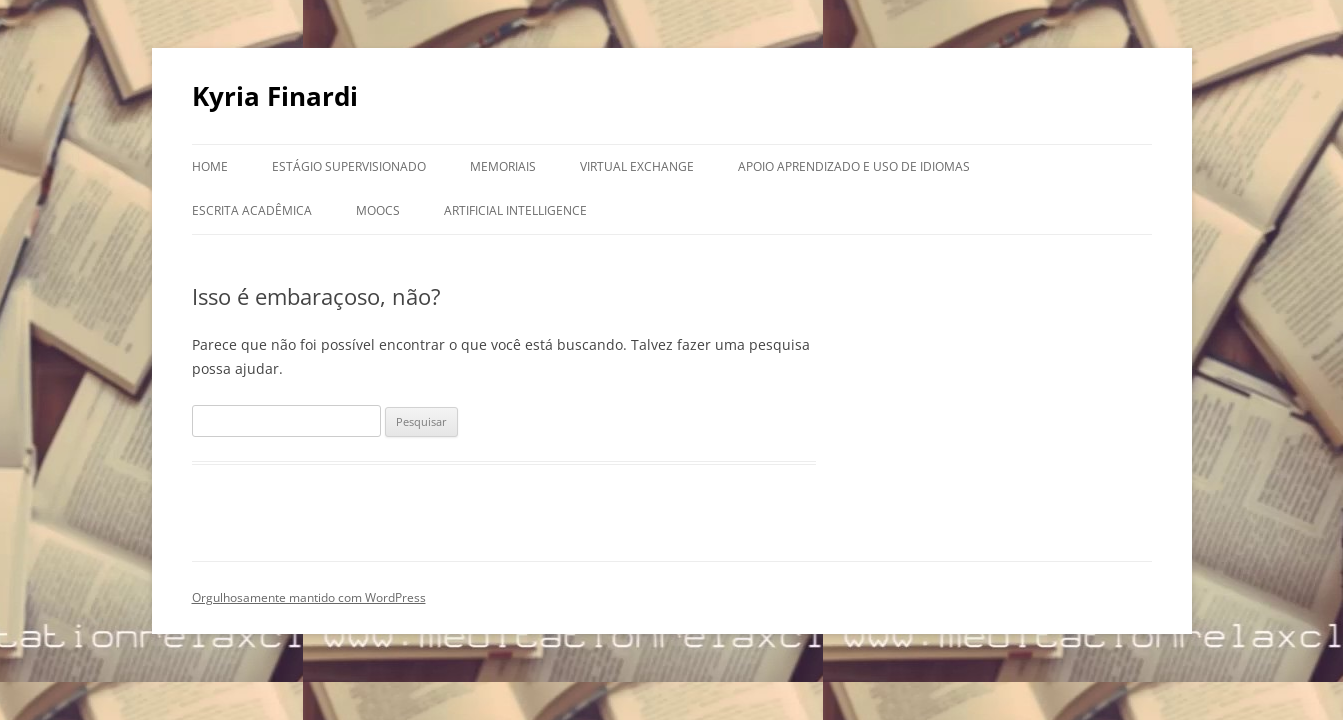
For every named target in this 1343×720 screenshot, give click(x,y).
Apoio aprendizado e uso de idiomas (854, 166)
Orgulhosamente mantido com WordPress (309, 597)
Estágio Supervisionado (349, 166)
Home (210, 166)
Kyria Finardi (275, 96)
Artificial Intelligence (515, 210)
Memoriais (503, 166)
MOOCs (378, 210)
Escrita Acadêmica (252, 210)
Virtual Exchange (637, 166)
